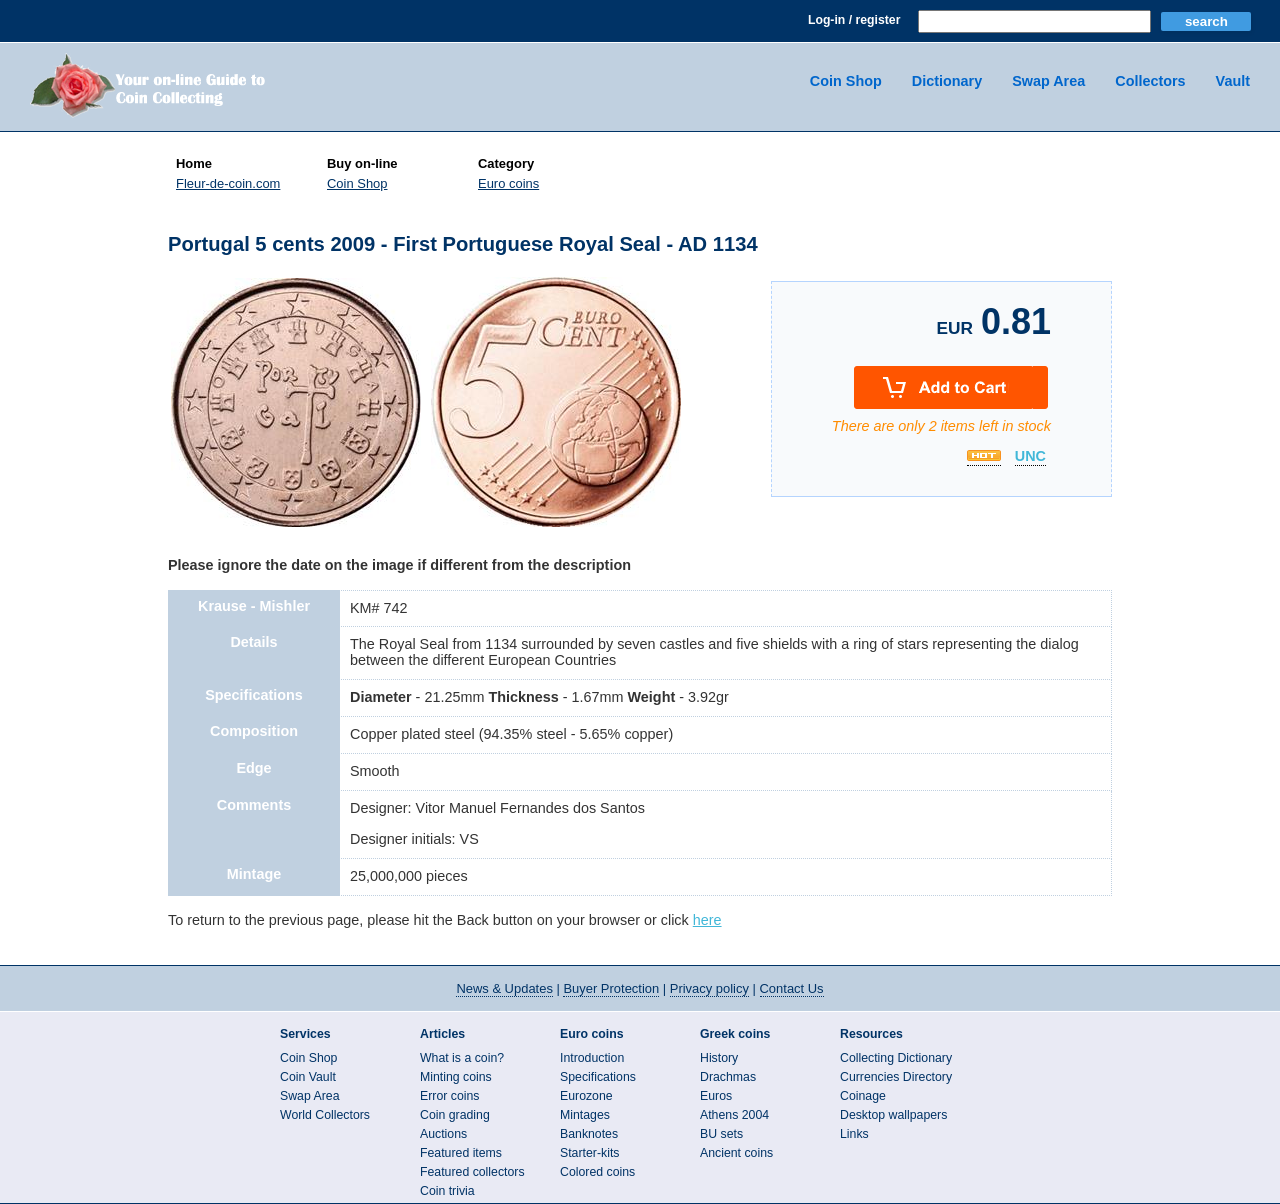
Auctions (443, 1134)
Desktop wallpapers (893, 1115)
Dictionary (947, 81)
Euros (716, 1096)
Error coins (449, 1096)
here (707, 920)
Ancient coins (736, 1153)
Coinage (863, 1096)
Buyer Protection (611, 988)
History (719, 1058)
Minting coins (456, 1077)
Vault (1233, 81)
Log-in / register (854, 20)
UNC (1030, 457)
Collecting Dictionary (896, 1058)
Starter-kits (589, 1153)
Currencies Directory (896, 1077)
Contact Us (792, 988)
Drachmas (728, 1077)
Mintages (585, 1115)
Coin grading (455, 1115)
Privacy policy (709, 988)
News (504, 988)
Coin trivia (447, 1191)
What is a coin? (462, 1058)
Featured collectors (472, 1172)
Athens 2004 (734, 1115)
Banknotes (589, 1134)
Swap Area (1048, 81)
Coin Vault (308, 1077)
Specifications (598, 1077)
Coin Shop (846, 81)
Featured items (461, 1153)
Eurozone (586, 1096)
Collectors (1150, 81)
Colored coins (597, 1172)
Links (854, 1134)
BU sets (721, 1134)
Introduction (592, 1058)
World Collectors (325, 1115)
